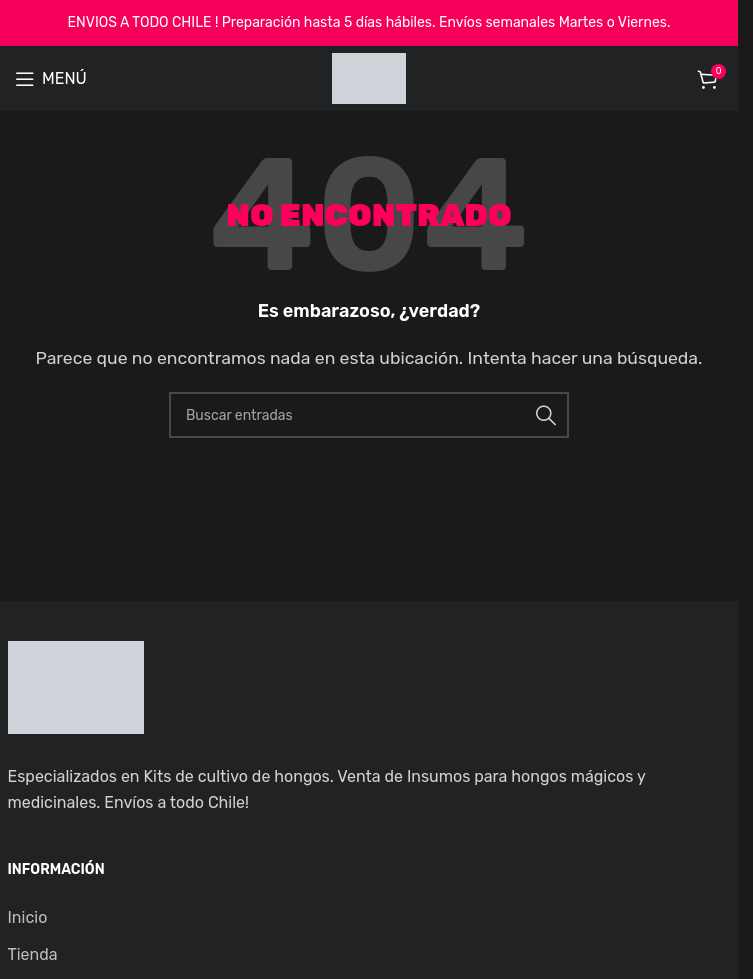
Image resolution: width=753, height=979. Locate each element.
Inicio (28, 917)
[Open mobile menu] (51, 79)
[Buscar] (369, 415)
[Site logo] (369, 77)
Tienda (33, 954)
